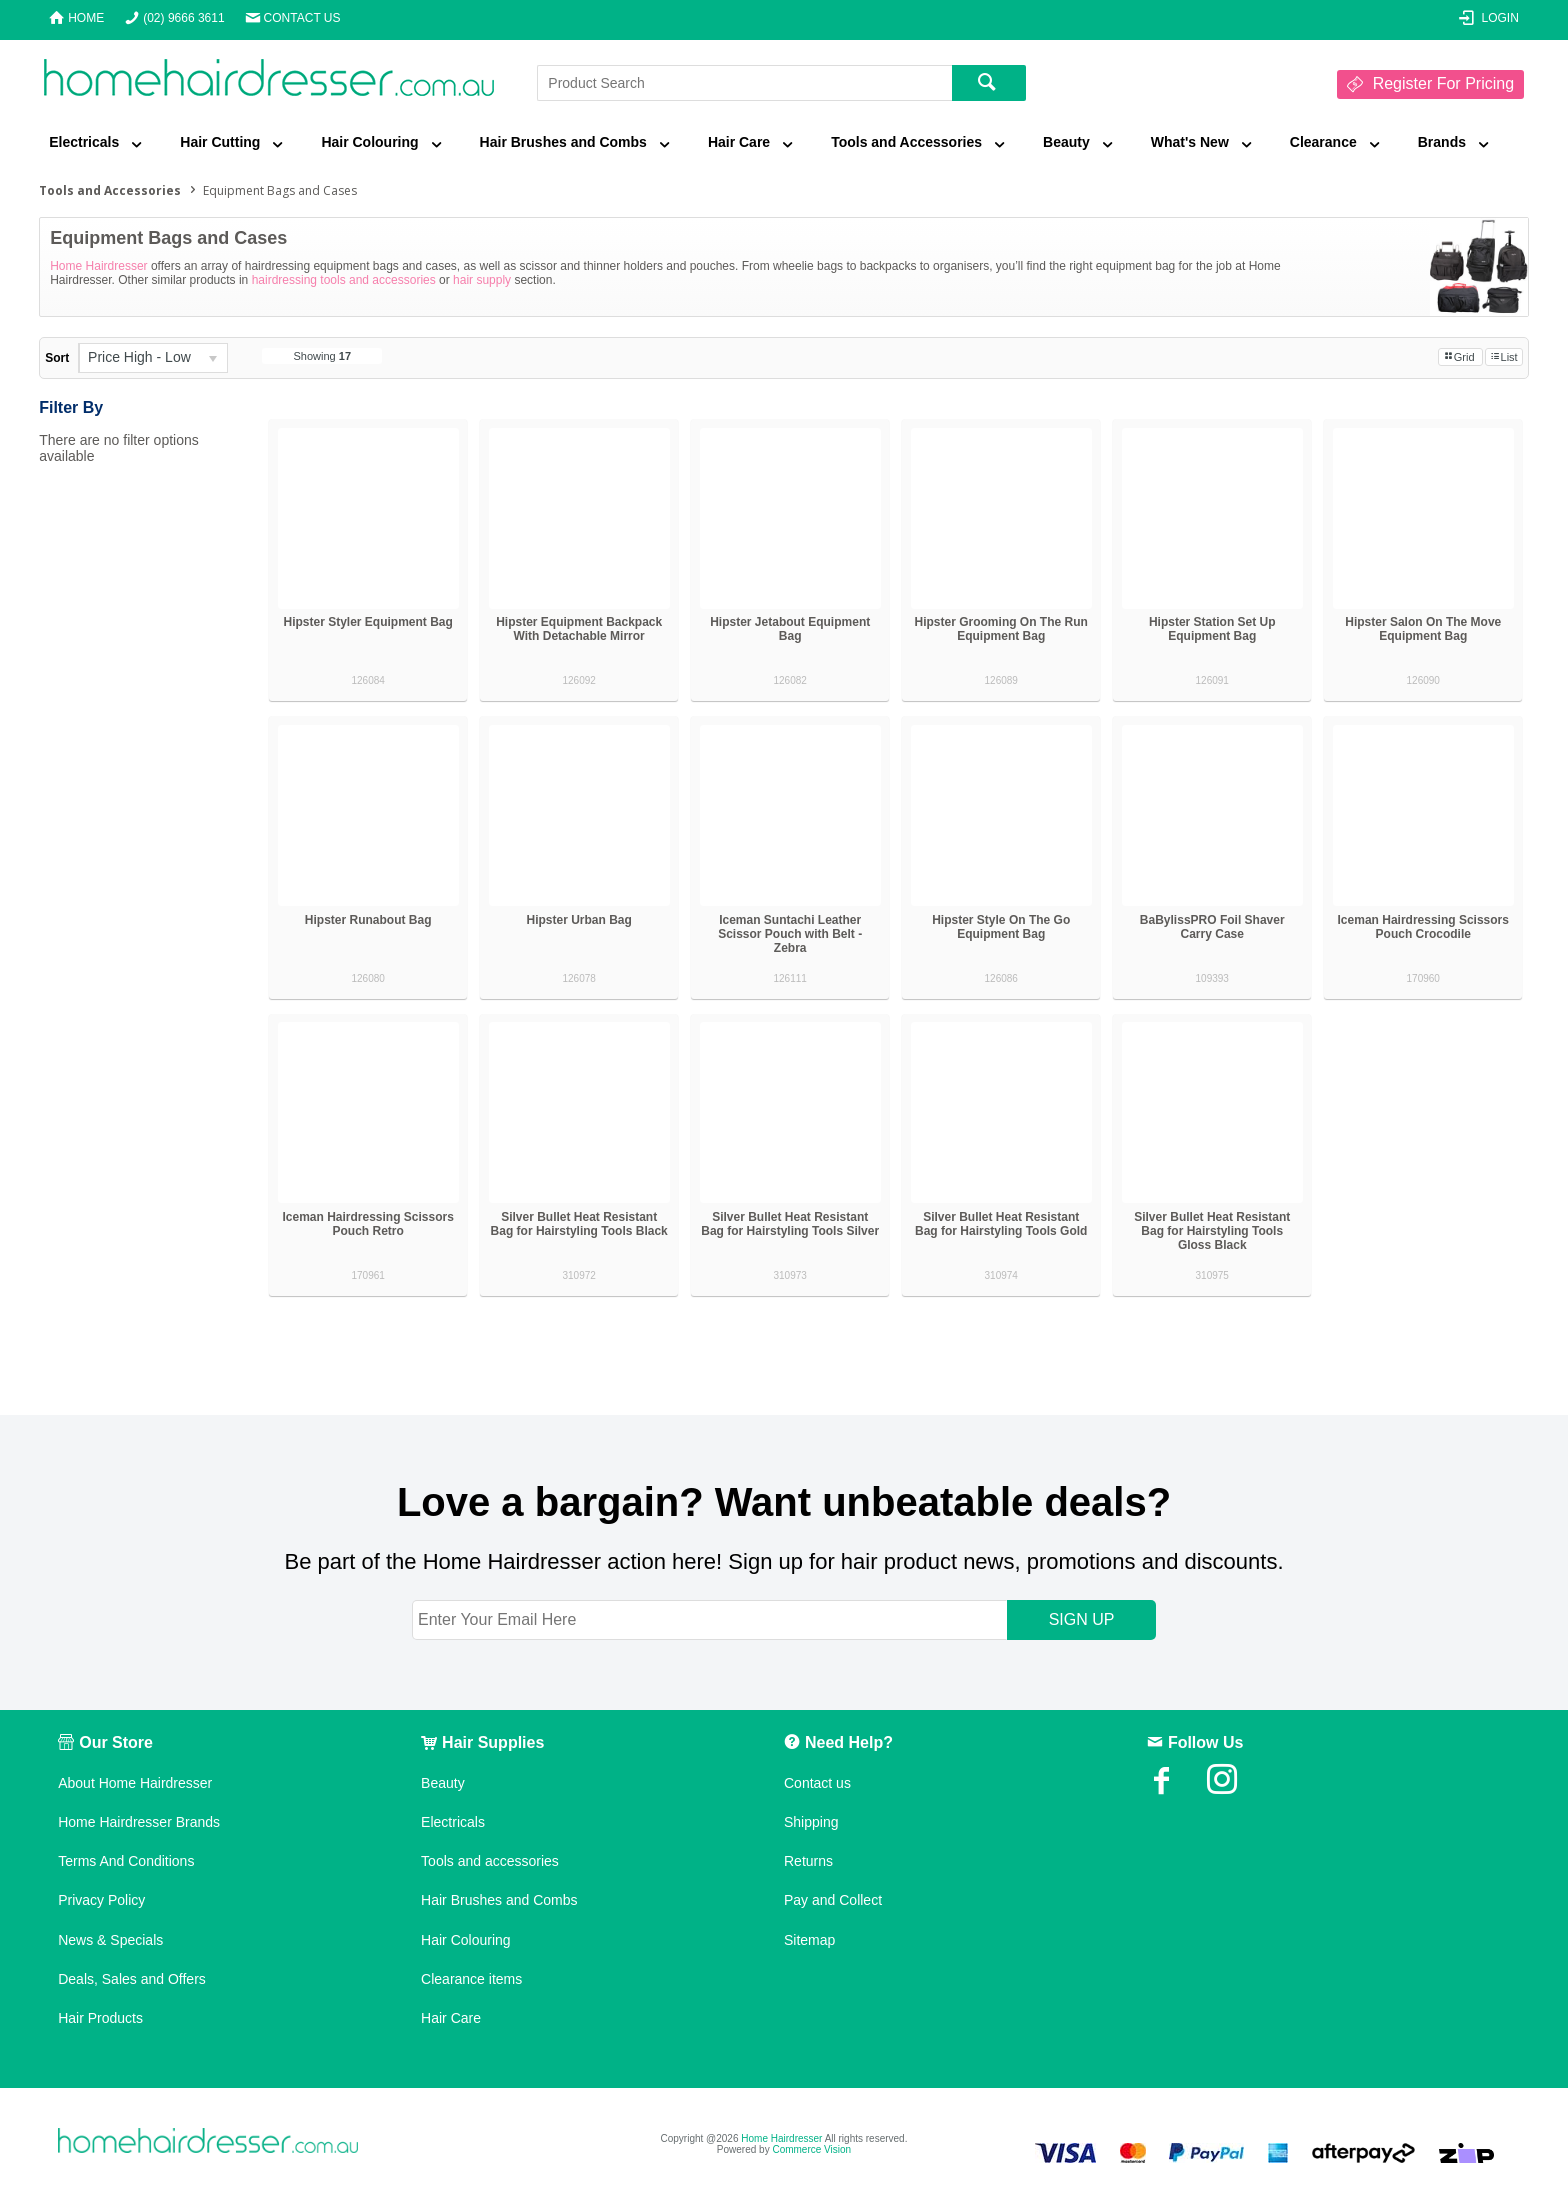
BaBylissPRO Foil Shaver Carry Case (1212, 927)
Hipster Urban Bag (579, 920)
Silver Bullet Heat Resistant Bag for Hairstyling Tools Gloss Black (1212, 1231)
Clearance (1323, 142)
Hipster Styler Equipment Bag (367, 622)
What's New (1190, 142)
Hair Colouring (369, 142)
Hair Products (100, 2018)
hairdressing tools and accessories (344, 280)
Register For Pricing (1443, 83)
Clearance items (471, 1979)
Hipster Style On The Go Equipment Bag (1001, 927)
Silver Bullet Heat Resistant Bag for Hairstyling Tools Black (579, 1224)
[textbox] (744, 83)
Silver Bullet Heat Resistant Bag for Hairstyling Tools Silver (790, 1224)
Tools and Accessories (906, 142)
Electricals (84, 142)
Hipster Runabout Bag (368, 920)
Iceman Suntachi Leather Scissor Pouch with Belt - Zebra (790, 934)
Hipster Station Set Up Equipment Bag (1212, 629)
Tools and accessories (490, 1861)
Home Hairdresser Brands (139, 1822)
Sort (57, 358)
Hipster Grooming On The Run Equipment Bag (1001, 629)
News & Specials (110, 1940)
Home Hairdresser (98, 266)
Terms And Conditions (126, 1861)
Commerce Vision (811, 2149)
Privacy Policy (101, 1900)
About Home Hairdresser (135, 1783)
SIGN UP (1082, 1619)
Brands (1442, 142)
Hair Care (739, 142)
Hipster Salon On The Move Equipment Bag (1423, 629)
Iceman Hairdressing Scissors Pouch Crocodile (1423, 927)
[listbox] (153, 358)
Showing (323, 356)
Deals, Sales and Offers (132, 1979)
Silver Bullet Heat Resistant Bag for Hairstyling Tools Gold (1001, 1224)
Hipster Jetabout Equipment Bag (790, 629)
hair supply (482, 280)
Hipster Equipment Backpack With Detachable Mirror (579, 629)
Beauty (1066, 142)
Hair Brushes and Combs (563, 142)
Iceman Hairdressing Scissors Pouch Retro (367, 1224)
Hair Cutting (220, 142)
